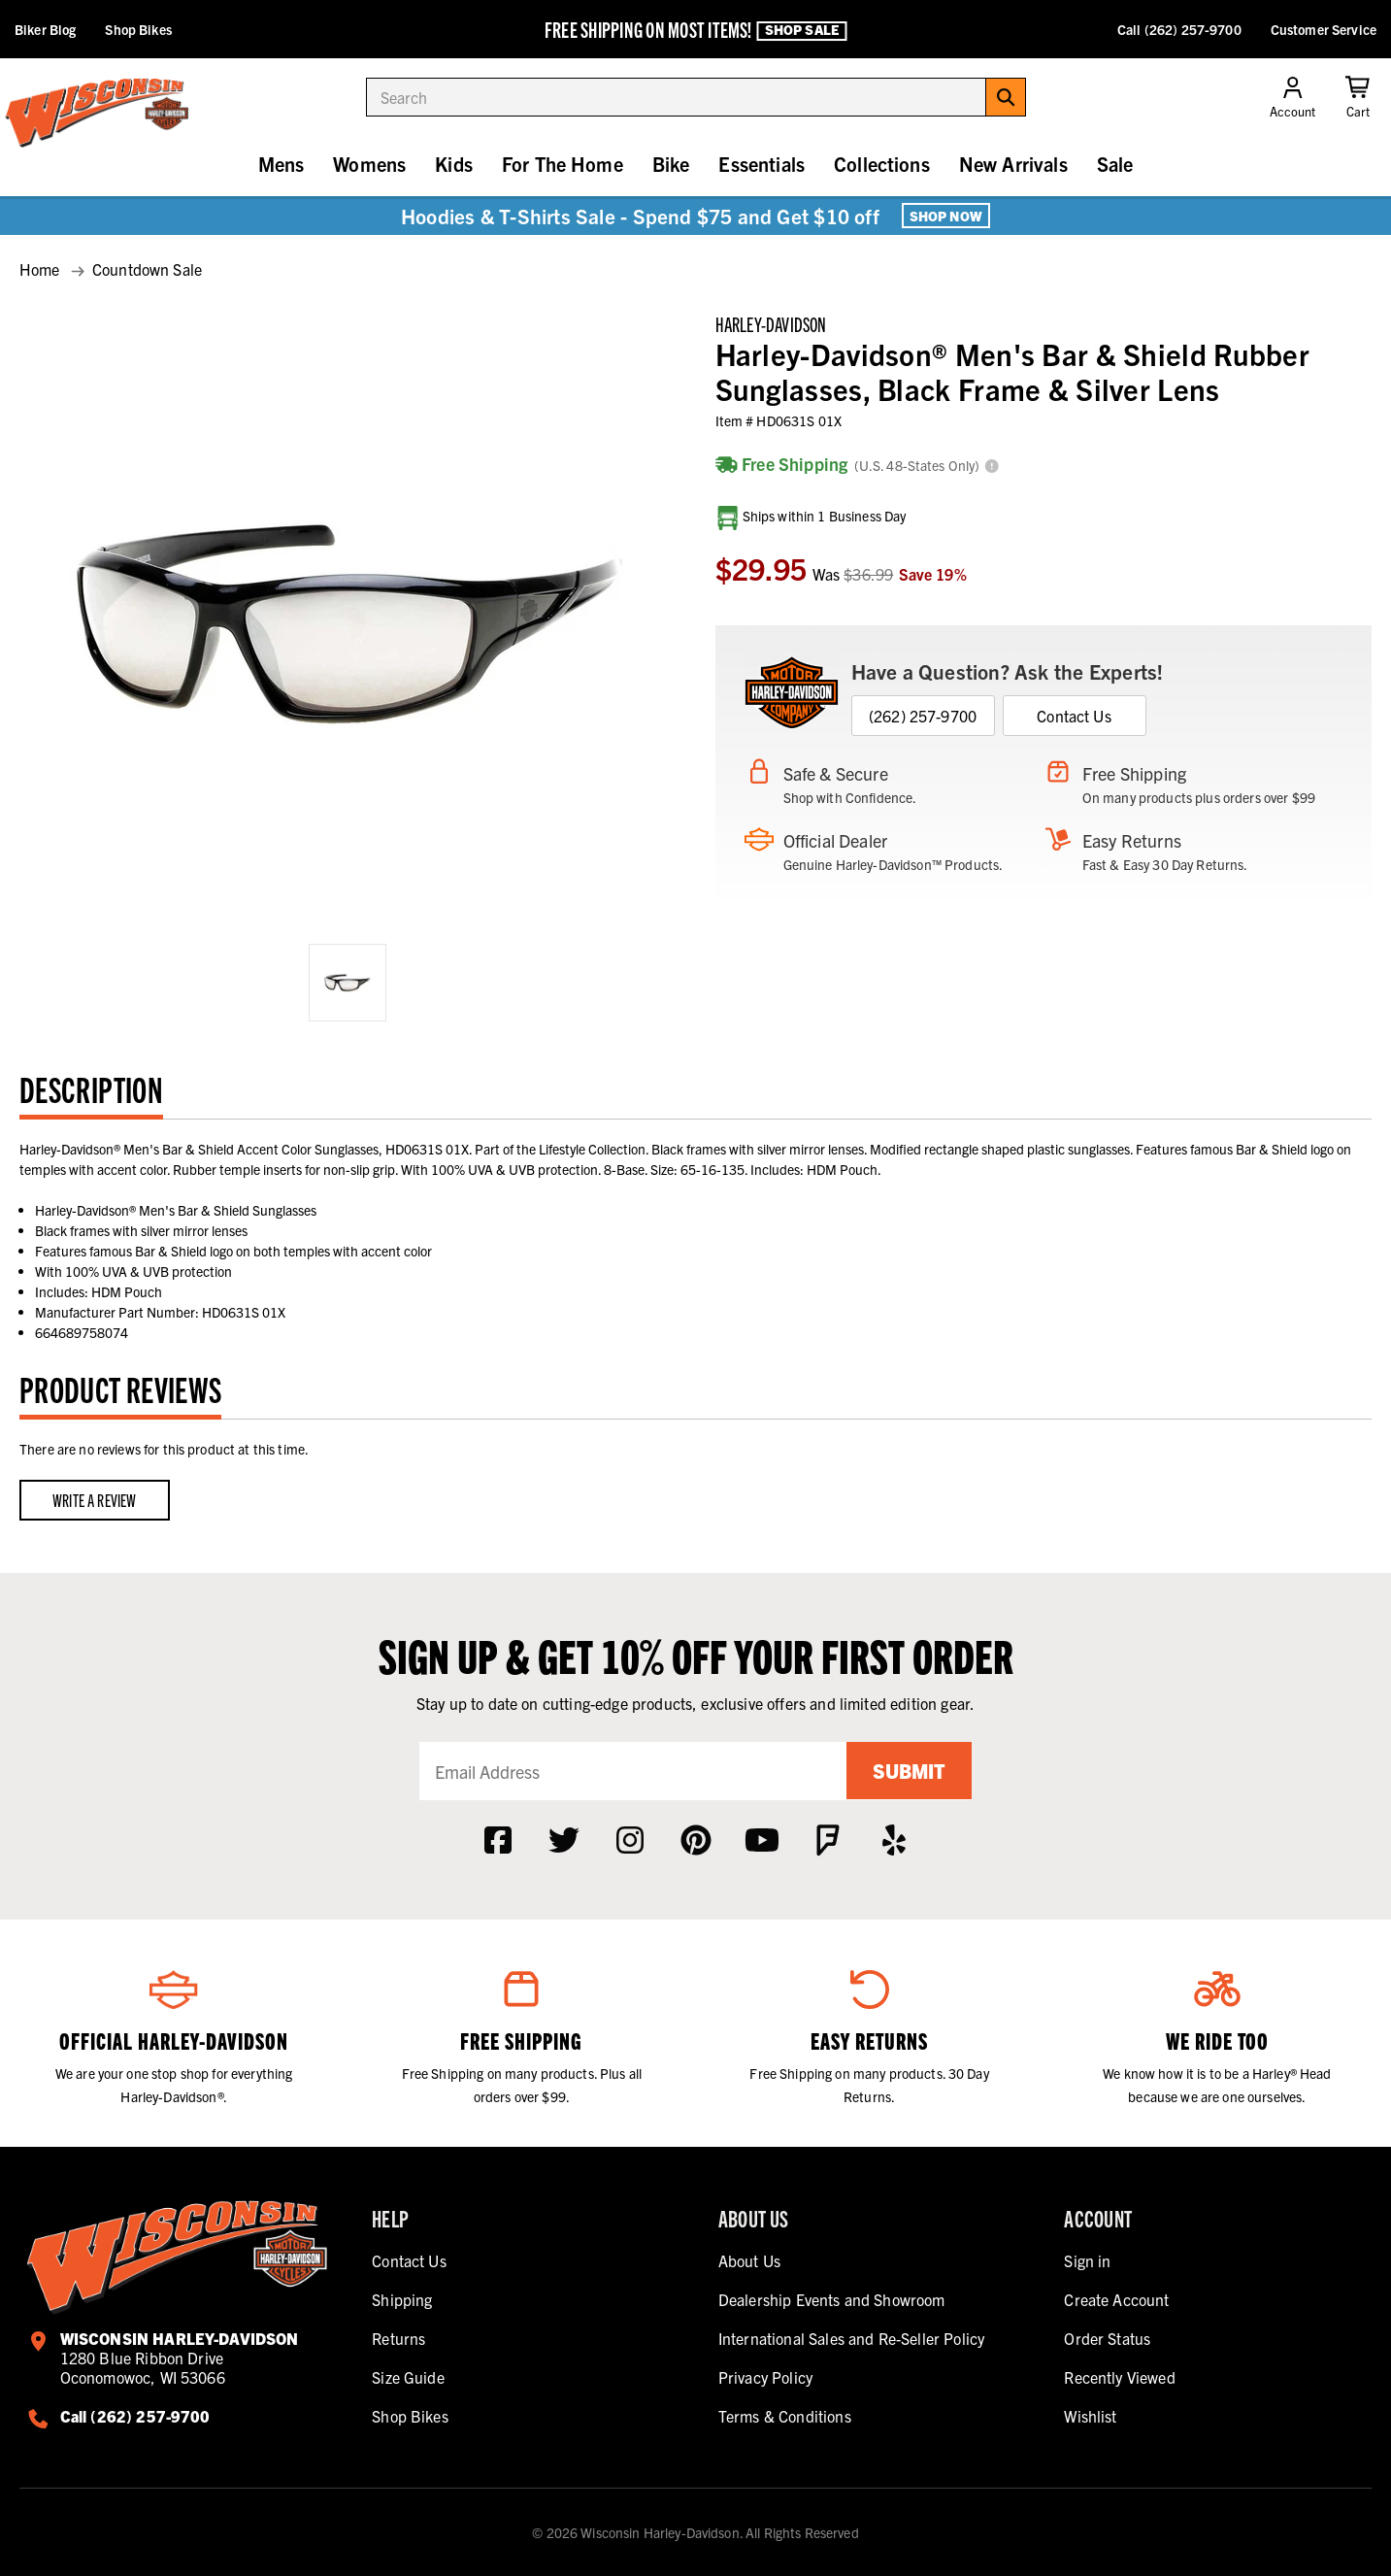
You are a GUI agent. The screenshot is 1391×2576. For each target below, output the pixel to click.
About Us (749, 2260)
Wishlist (1090, 2415)
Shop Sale (802, 30)
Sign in (1087, 2260)
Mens (281, 163)
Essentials (761, 163)
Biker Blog (45, 29)
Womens (369, 163)
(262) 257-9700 (923, 715)
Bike (671, 163)
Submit (908, 1770)
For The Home (562, 163)
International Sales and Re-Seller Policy (851, 2338)
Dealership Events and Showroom (831, 2299)
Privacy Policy (765, 2377)
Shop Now (946, 215)
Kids (454, 163)
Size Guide (408, 2377)
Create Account (1116, 2299)
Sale (1115, 163)
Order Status (1107, 2338)
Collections (882, 163)
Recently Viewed (1119, 2377)
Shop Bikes (138, 29)
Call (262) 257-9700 (1179, 29)
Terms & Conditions (784, 2415)
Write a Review (94, 1500)
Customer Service (1323, 29)
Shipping (402, 2299)
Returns (398, 2338)
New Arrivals (1013, 163)
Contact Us (1074, 715)
